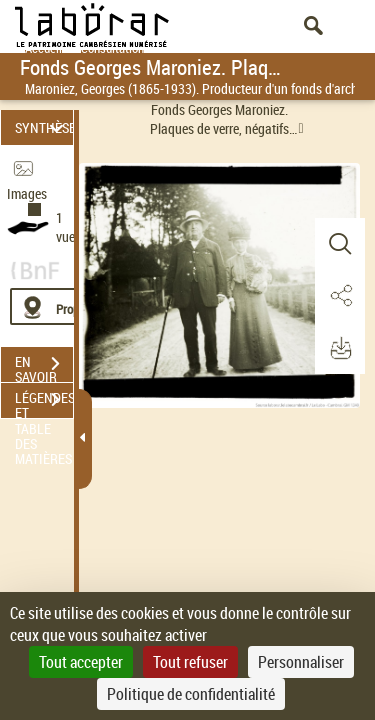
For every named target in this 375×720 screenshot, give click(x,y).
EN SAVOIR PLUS (44, 366)
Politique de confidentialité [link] (191, 694)
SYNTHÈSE (44, 127)
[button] (340, 244)
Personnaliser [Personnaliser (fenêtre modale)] (301, 662)
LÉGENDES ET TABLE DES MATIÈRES (44, 402)
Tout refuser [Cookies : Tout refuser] (190, 662)
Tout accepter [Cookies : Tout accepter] (81, 662)
